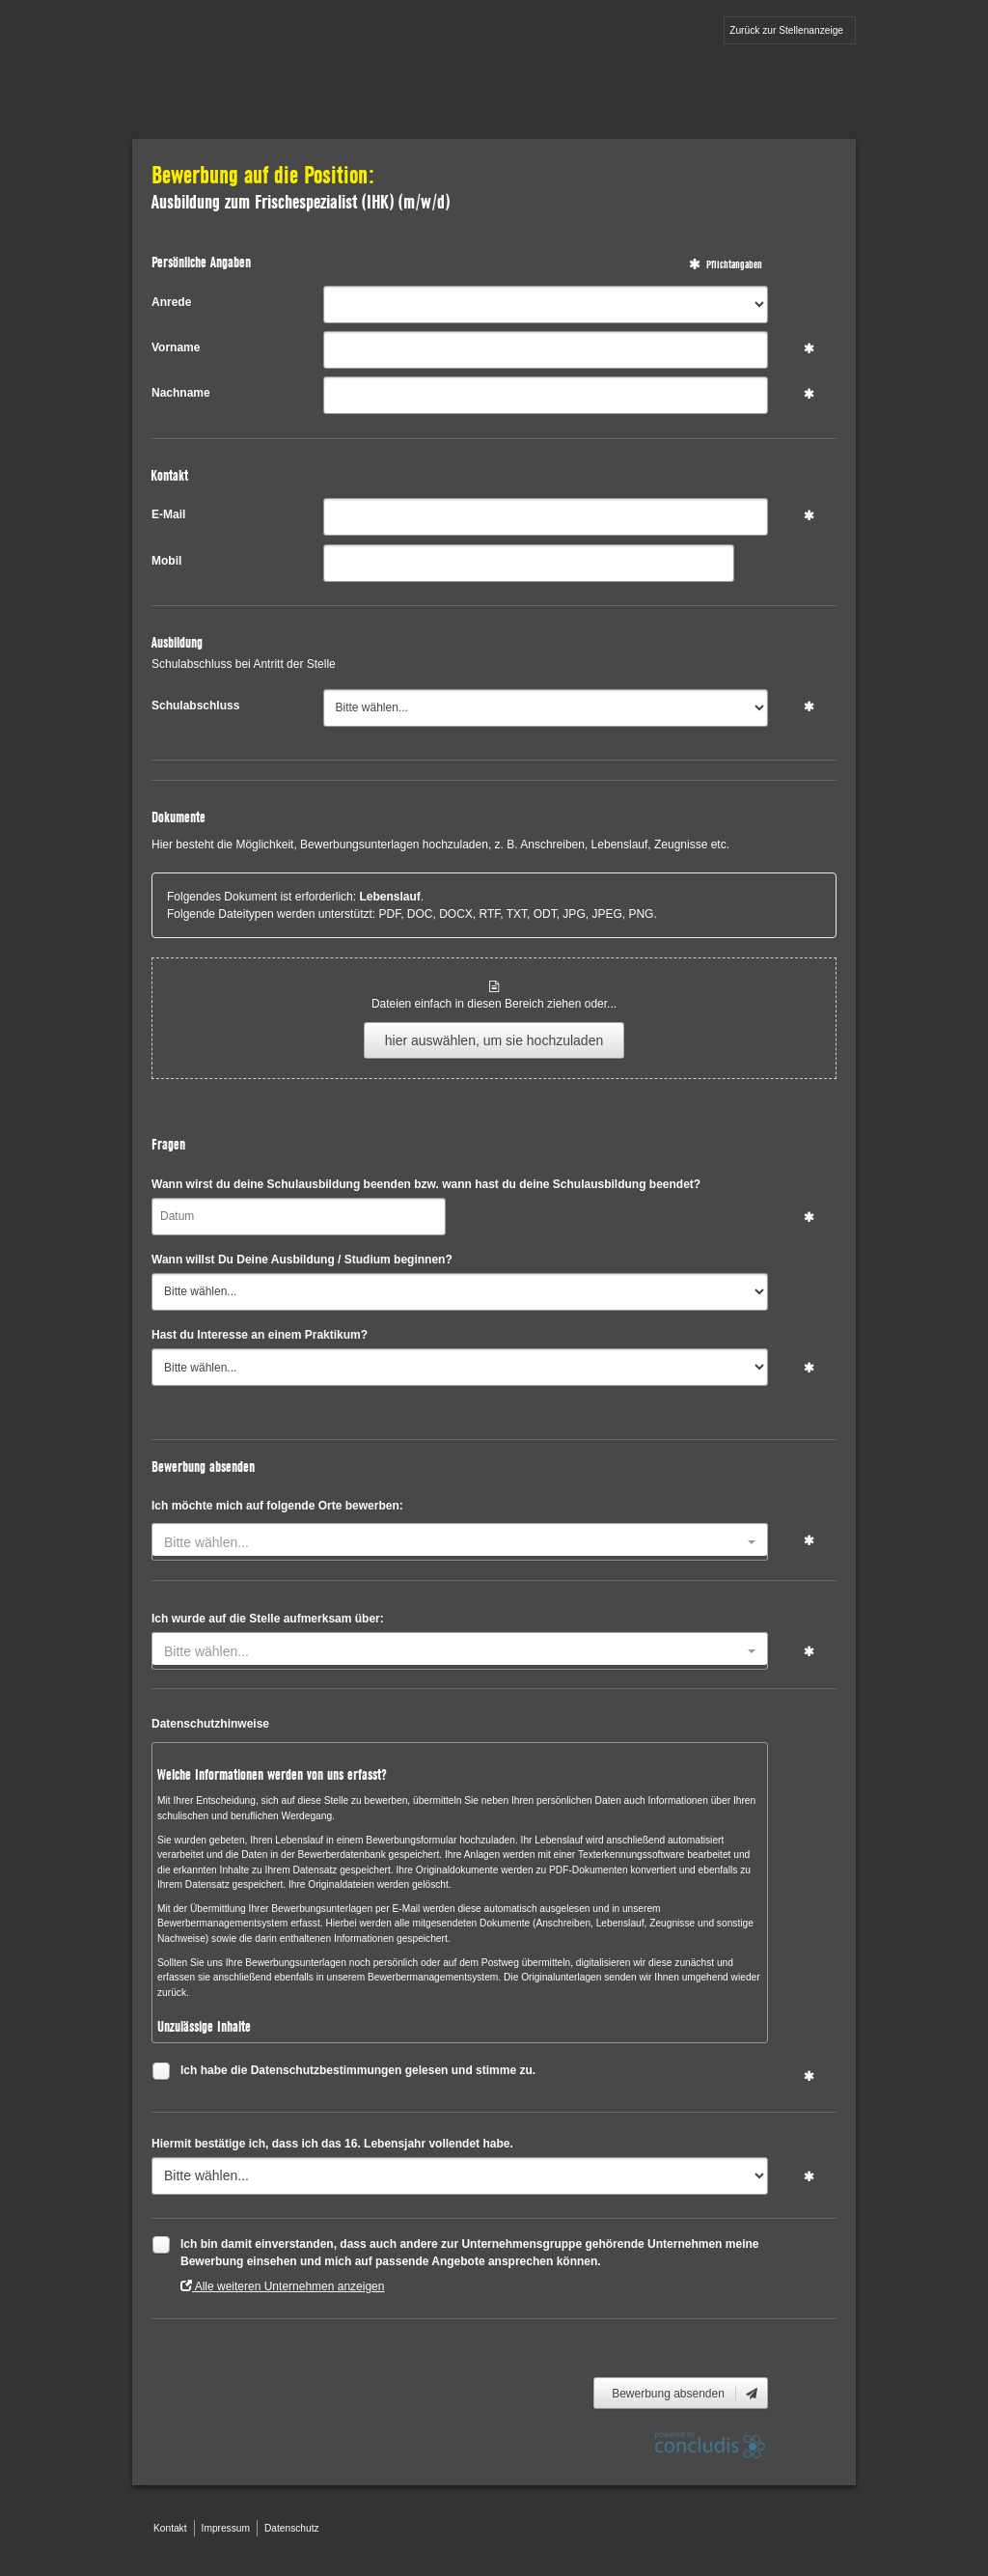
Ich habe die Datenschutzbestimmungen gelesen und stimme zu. (357, 2073)
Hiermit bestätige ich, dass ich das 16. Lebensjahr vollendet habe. (332, 2143)
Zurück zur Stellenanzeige (786, 30)
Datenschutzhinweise (210, 1724)
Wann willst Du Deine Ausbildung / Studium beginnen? (302, 1259)
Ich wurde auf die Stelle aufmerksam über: (267, 1618)
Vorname (175, 347)
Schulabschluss (195, 705)
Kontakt (170, 2528)
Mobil (166, 561)
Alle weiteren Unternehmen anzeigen (282, 2286)
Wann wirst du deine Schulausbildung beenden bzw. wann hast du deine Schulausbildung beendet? (425, 1184)
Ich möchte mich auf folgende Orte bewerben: (277, 1505)
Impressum (226, 2528)
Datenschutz (291, 2528)
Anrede (171, 302)
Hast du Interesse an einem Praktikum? (259, 1335)
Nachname (180, 393)
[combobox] (459, 1542)
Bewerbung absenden (685, 2393)
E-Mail (168, 514)
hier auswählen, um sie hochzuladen (494, 1040)
